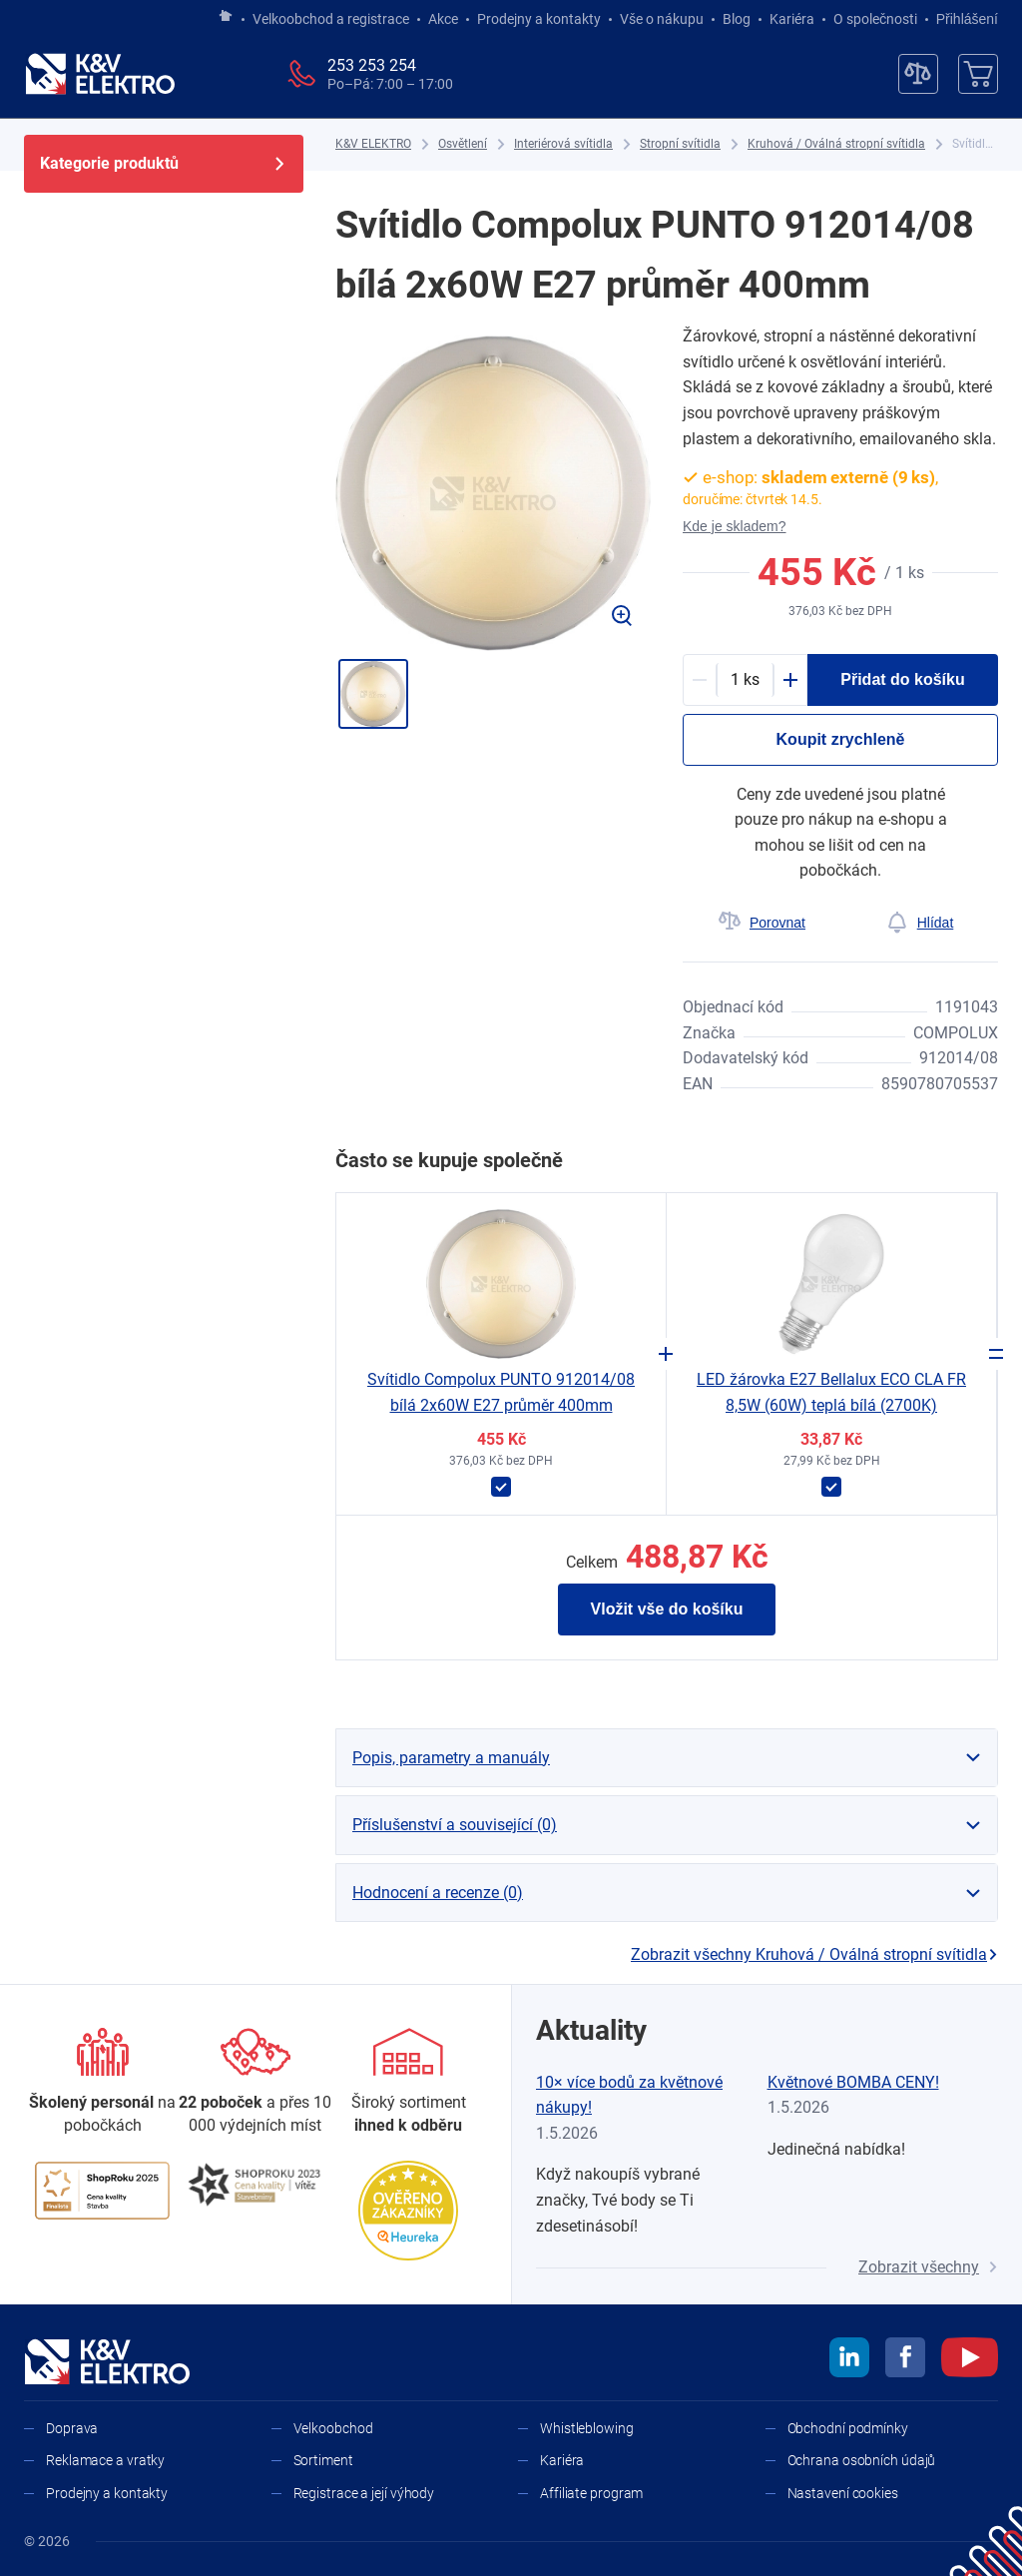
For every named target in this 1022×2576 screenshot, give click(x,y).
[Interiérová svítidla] (563, 144)
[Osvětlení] (462, 144)
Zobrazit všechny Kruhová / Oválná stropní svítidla (814, 1954)
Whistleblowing (587, 2428)
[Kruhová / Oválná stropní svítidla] (836, 144)
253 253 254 (371, 65)
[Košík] (978, 74)
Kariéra (791, 19)
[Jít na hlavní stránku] (226, 17)
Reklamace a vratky (105, 2460)
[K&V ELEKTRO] (100, 74)
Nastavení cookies (842, 2493)
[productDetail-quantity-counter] (745, 680)
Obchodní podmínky (847, 2428)
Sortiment (323, 2460)
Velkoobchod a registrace (331, 19)
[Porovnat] (761, 923)
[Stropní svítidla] (680, 144)
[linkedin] (849, 2360)
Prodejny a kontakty (539, 19)
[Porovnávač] (918, 74)
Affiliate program (591, 2493)
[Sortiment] (408, 2082)
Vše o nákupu (662, 19)
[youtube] (969, 2360)
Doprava (72, 2428)
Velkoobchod (333, 2428)
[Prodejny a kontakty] (255, 2082)
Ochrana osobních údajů (861, 2460)
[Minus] (700, 680)
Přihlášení (961, 19)
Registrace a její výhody (364, 2493)
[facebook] (905, 2360)
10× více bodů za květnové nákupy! (629, 2095)
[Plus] (790, 680)
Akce (443, 19)
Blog (737, 19)
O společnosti (875, 19)
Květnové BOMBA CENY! (853, 2082)
